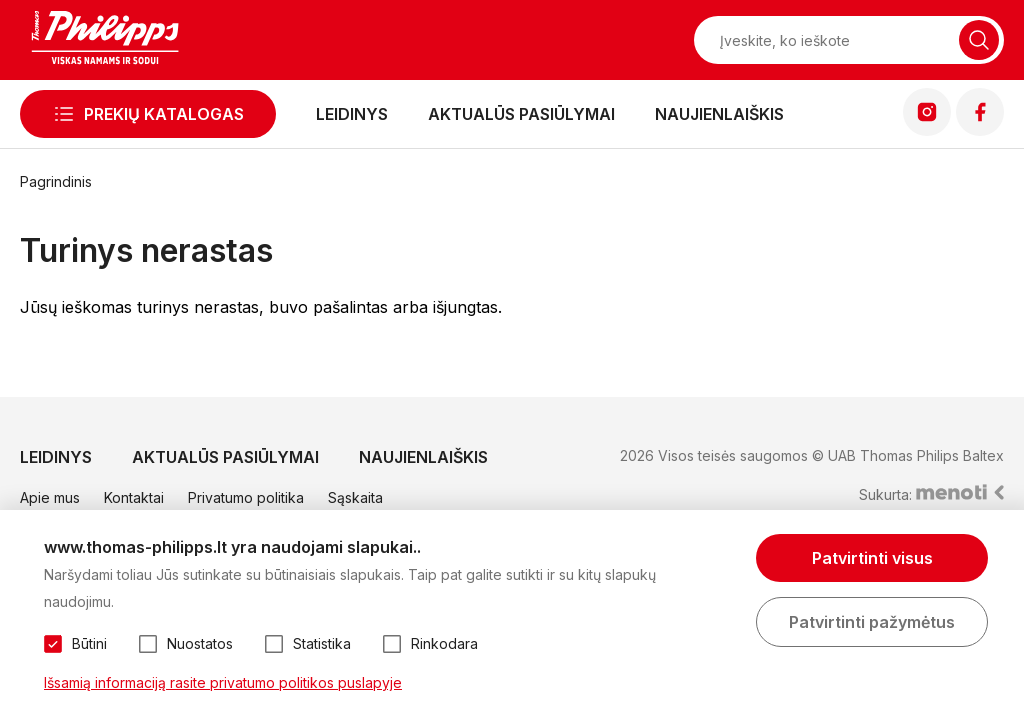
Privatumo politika (246, 497)
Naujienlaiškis (719, 114)
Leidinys (352, 114)
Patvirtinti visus (872, 558)
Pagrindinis (56, 181)
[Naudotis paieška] (979, 40)
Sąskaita (355, 497)
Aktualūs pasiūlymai (521, 114)
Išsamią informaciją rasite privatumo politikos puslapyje (223, 682)
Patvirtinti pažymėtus (872, 622)
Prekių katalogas (164, 114)
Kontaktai (134, 497)
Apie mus (50, 497)
